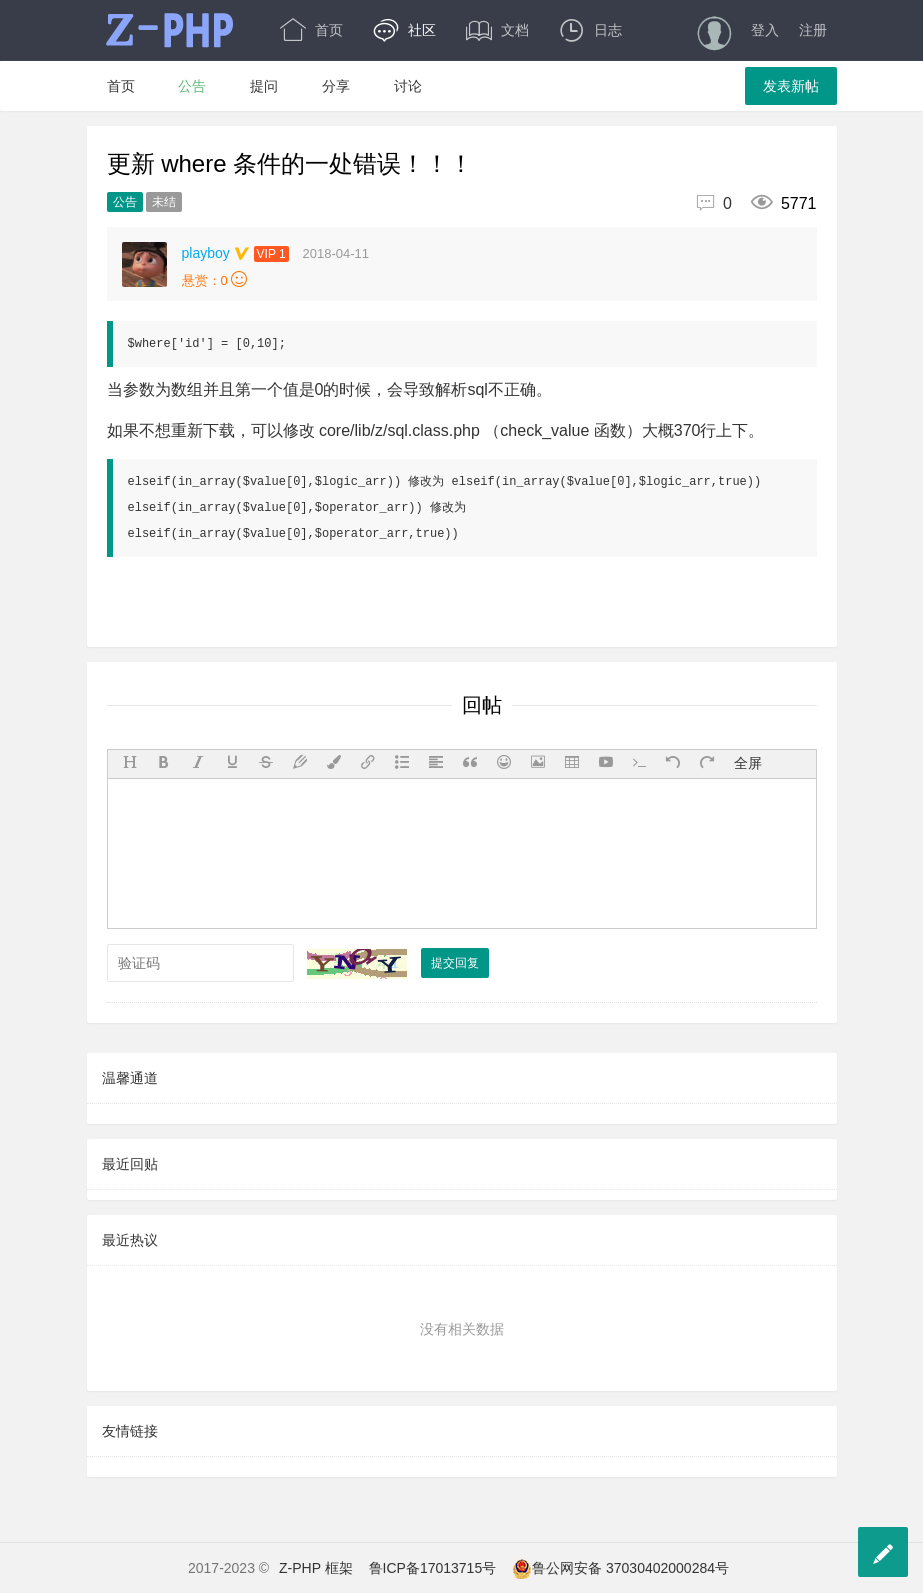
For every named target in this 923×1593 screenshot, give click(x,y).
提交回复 (455, 963)
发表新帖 (791, 86)
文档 (497, 30)
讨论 (408, 86)
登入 (765, 30)
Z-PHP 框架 (316, 1568)
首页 (311, 30)
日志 (590, 30)
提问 (264, 86)
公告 (192, 86)
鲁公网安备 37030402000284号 (620, 1568)
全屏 (748, 763)
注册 (813, 30)
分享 (336, 86)
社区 (404, 30)
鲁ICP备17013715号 (433, 1568)
